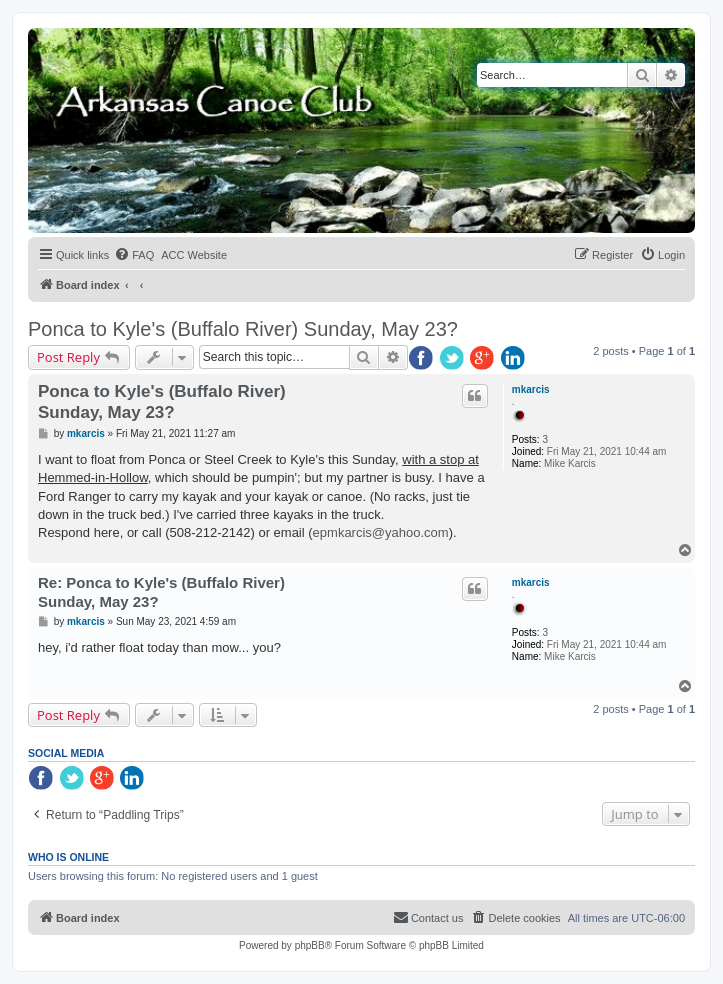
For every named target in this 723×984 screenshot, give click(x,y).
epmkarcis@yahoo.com (381, 532)
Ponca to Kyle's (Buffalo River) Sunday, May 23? (243, 329)
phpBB (310, 945)
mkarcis (531, 389)
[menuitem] (134, 255)
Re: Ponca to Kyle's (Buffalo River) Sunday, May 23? (161, 592)
